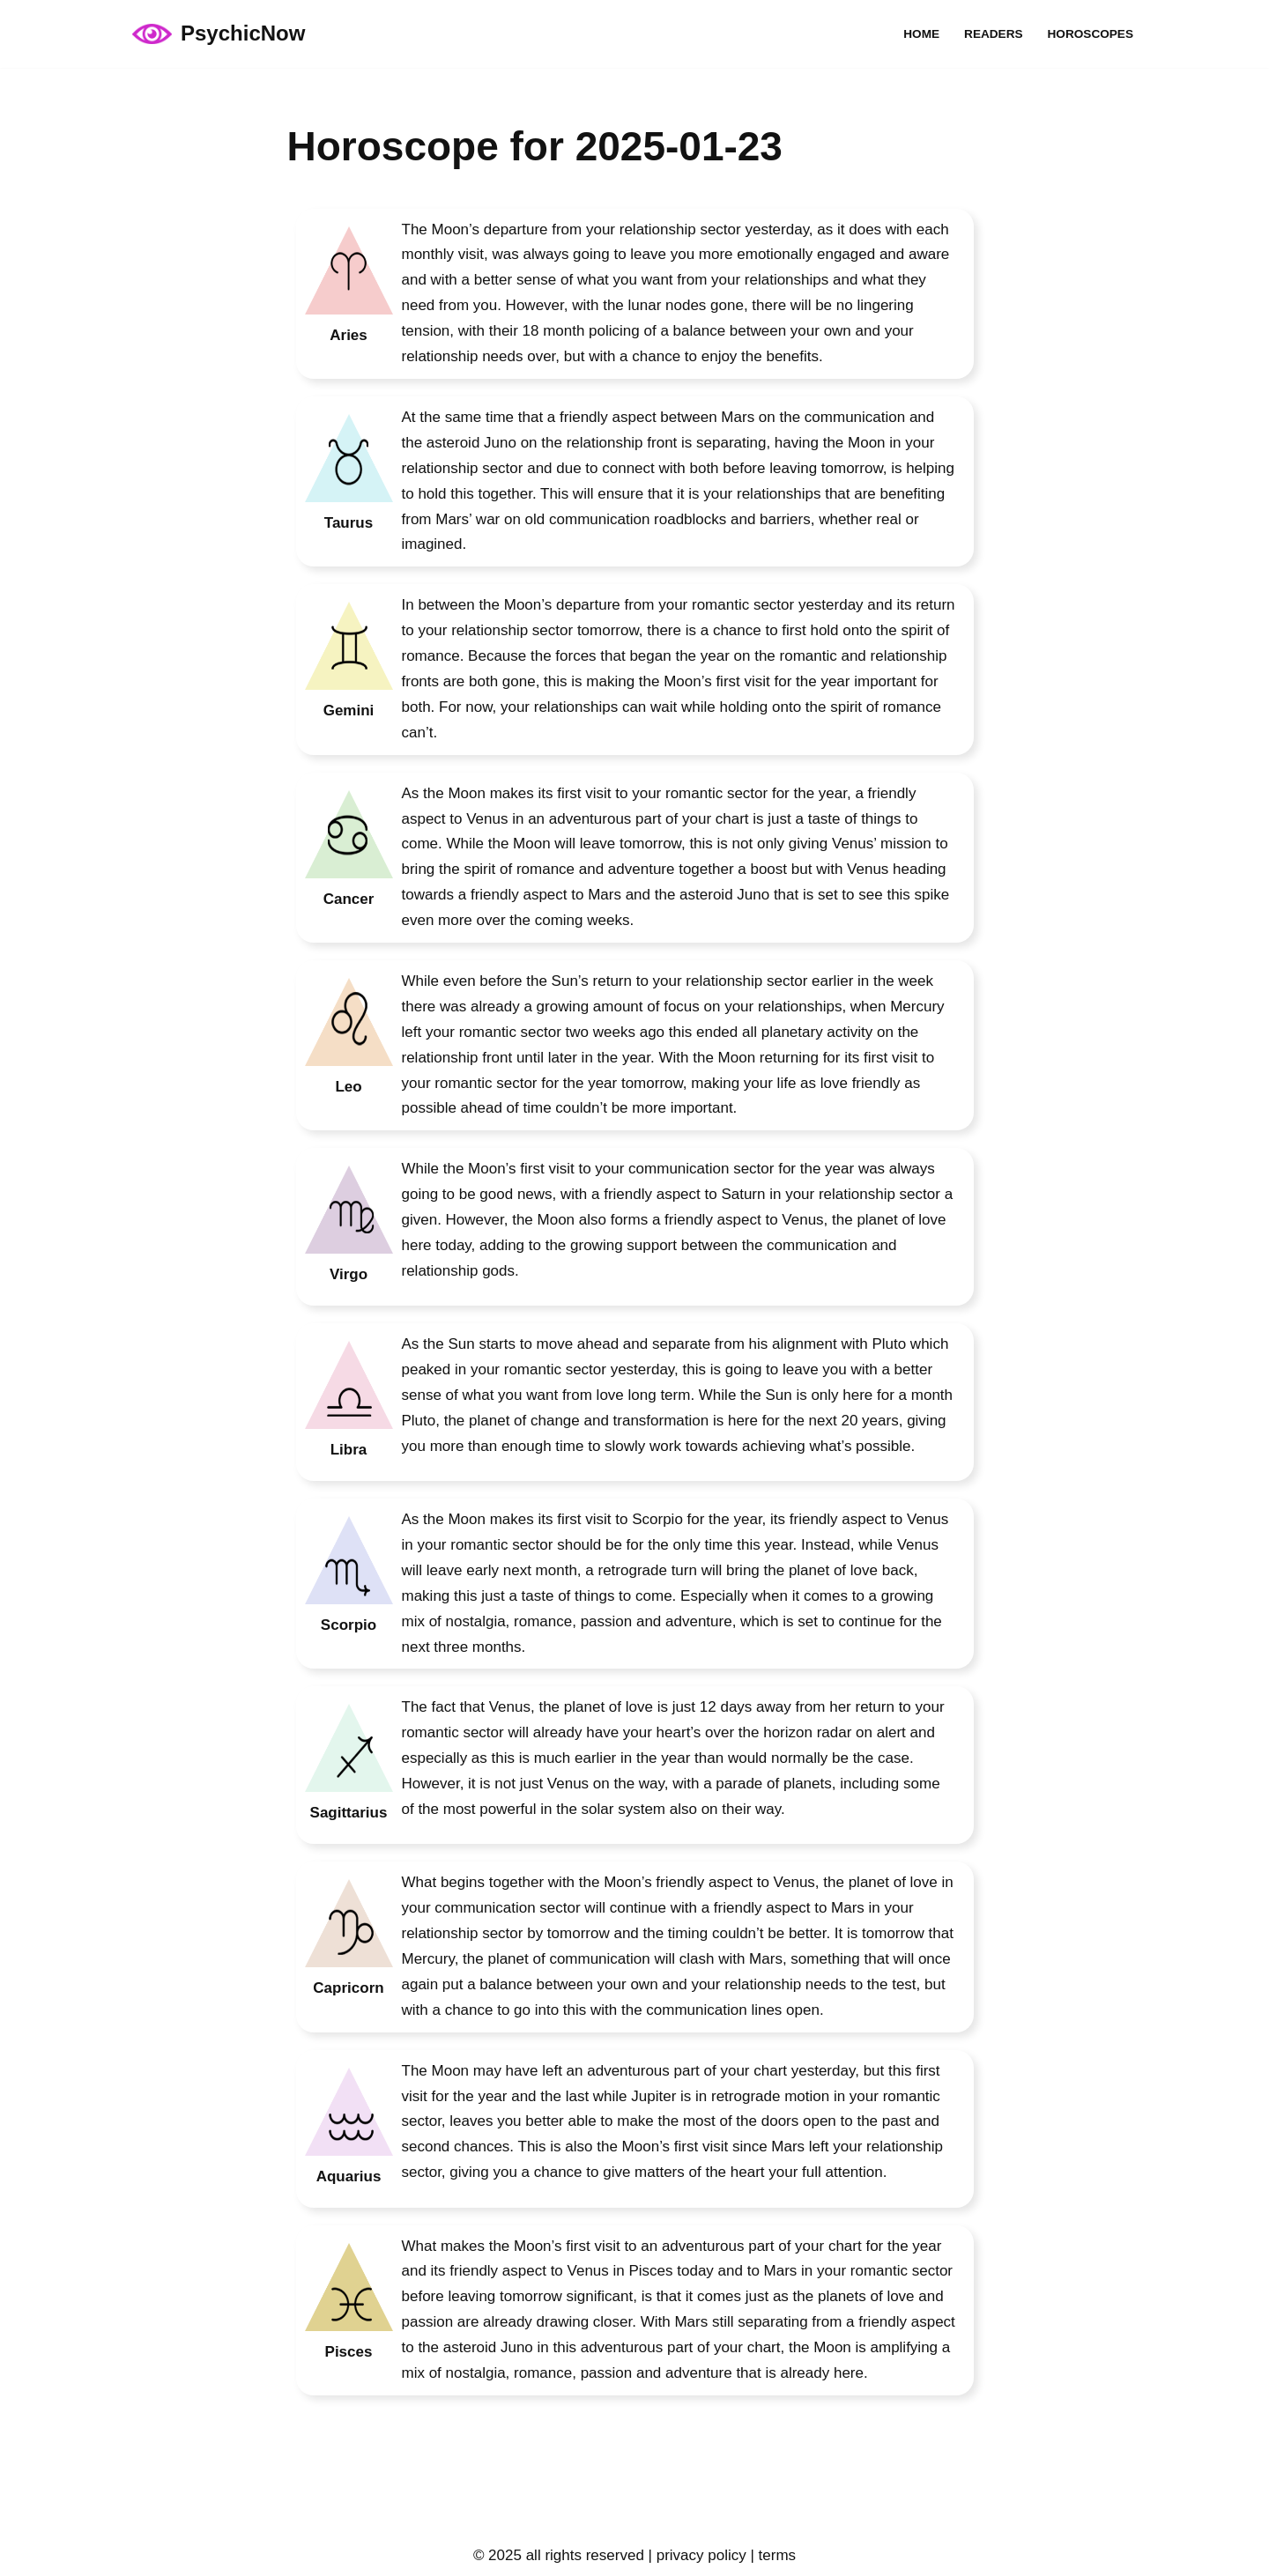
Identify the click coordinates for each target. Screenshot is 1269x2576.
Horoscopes (1090, 34)
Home (921, 34)
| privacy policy (695, 2555)
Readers (993, 34)
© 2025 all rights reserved (558, 2555)
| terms (771, 2555)
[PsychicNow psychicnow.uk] (218, 34)
